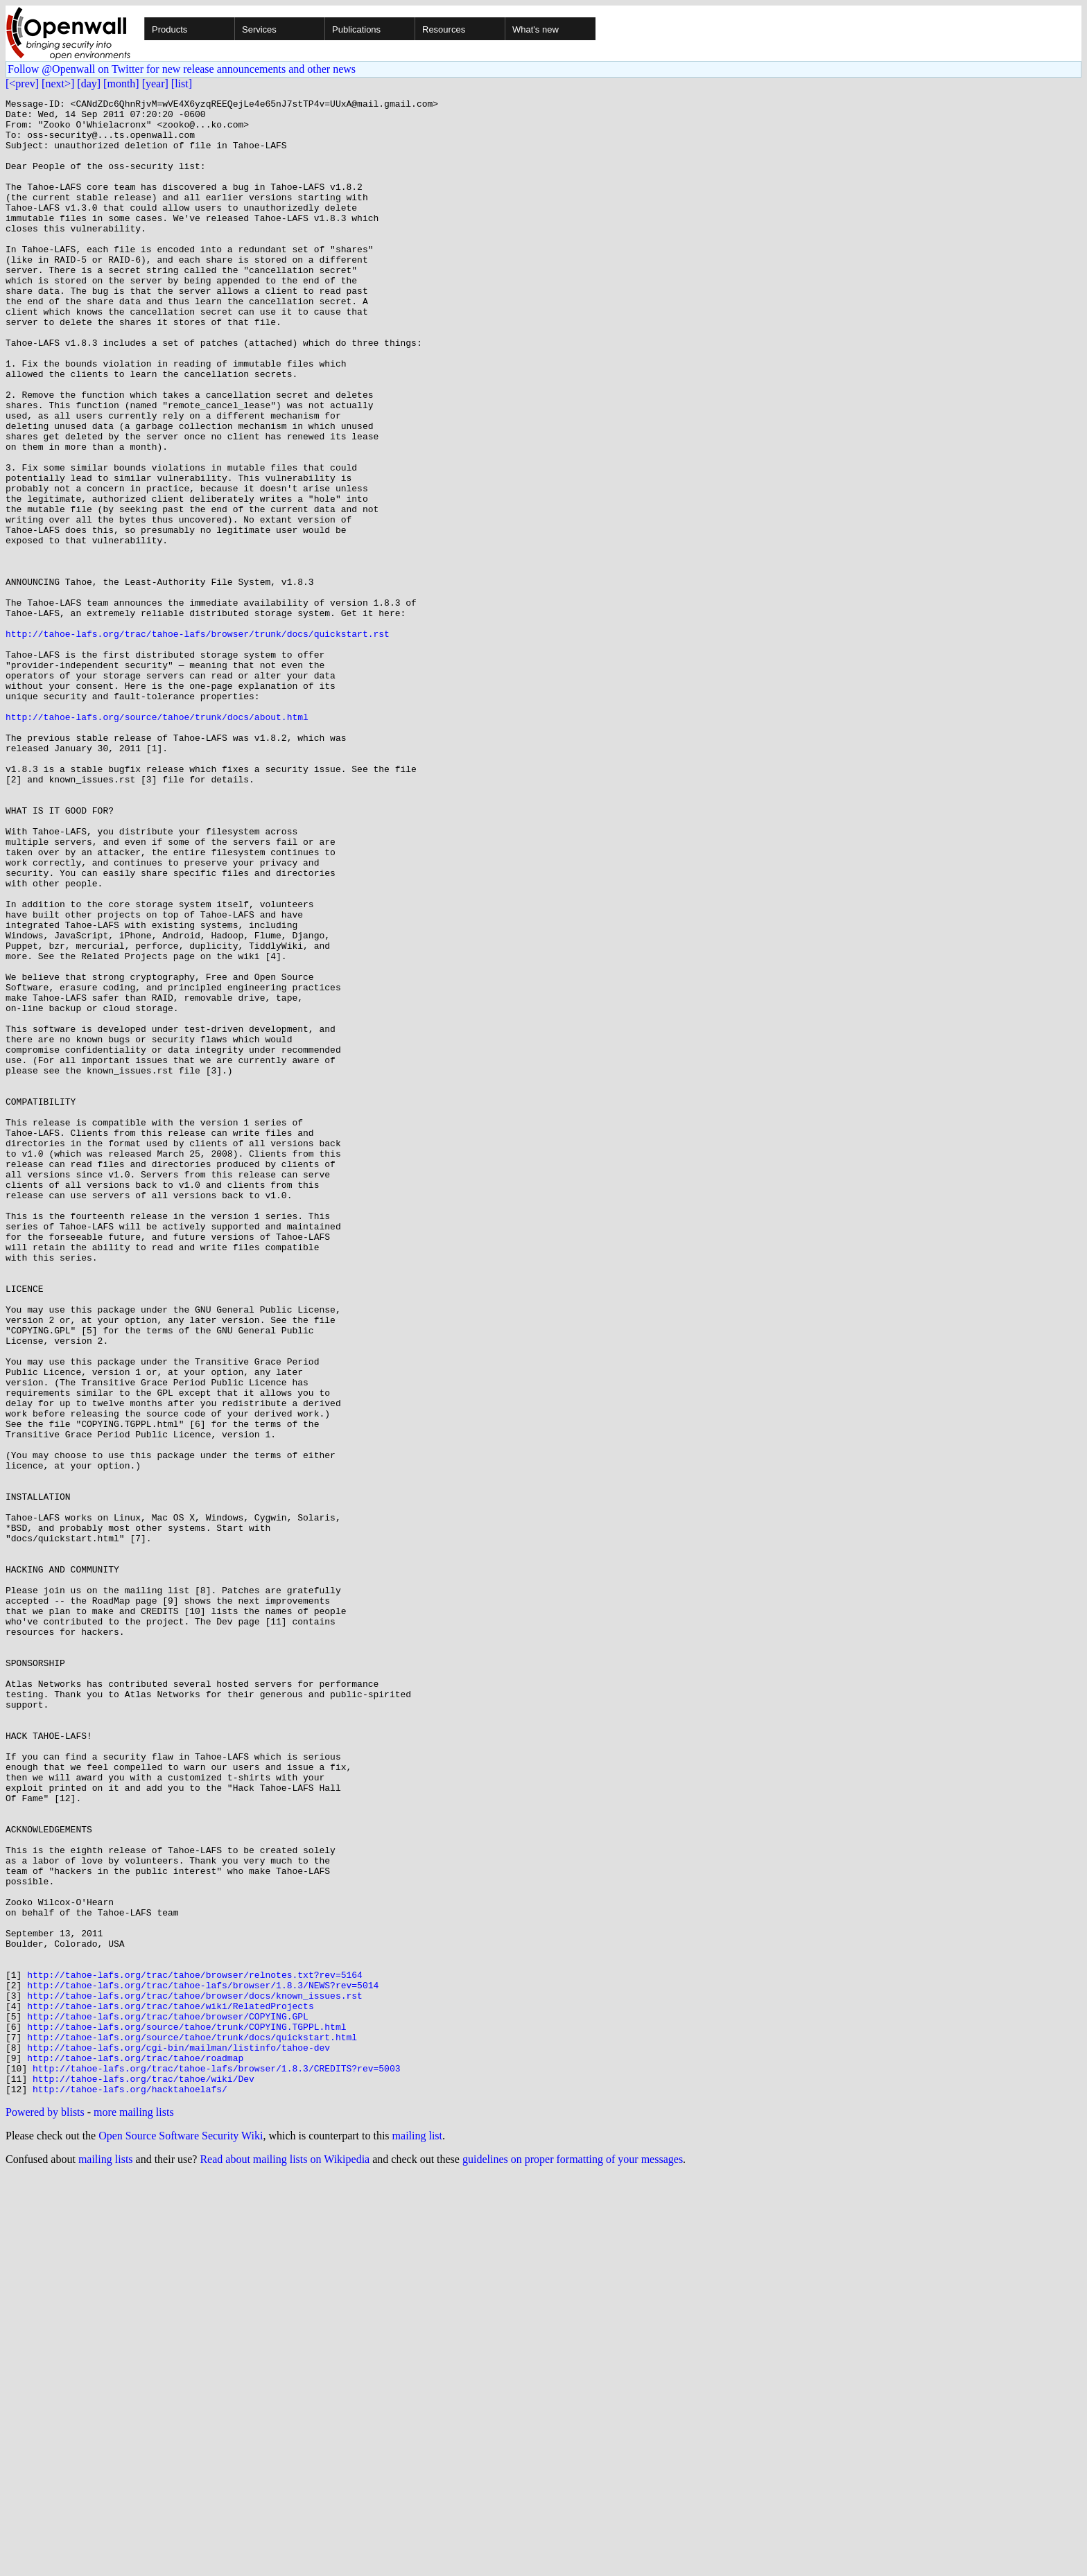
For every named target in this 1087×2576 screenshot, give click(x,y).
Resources (443, 29)
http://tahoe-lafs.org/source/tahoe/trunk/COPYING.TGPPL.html (186, 2413)
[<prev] (22, 83)
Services (259, 29)
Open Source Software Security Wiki (180, 2535)
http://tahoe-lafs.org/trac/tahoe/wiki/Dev (143, 2475)
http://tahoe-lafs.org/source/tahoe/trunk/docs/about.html (157, 841)
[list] (181, 83)
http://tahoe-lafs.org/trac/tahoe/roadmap (135, 2450)
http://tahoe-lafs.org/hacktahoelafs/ (130, 2488)
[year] (155, 83)
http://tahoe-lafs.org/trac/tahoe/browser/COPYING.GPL (167, 2400)
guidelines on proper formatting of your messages (572, 2558)
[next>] (58, 83)
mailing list (417, 2535)
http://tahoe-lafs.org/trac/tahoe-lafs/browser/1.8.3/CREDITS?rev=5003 (216, 2463)
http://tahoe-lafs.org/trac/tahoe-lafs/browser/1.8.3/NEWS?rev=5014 (203, 2363)
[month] (121, 83)
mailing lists (105, 2558)
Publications (356, 29)
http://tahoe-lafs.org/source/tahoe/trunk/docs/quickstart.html (192, 2425)
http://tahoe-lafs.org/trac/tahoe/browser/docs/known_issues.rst (195, 2375)
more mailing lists (134, 2511)
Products (169, 29)
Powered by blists (45, 2511)
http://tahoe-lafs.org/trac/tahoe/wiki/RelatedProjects (170, 2388)
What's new (535, 29)
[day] (89, 83)
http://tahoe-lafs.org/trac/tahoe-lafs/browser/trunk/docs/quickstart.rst (198, 741)
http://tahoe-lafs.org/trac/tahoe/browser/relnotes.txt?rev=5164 (195, 2351)
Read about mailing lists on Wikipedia (284, 2558)
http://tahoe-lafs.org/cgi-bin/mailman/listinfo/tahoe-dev (178, 2438)
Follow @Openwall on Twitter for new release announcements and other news (182, 69)
